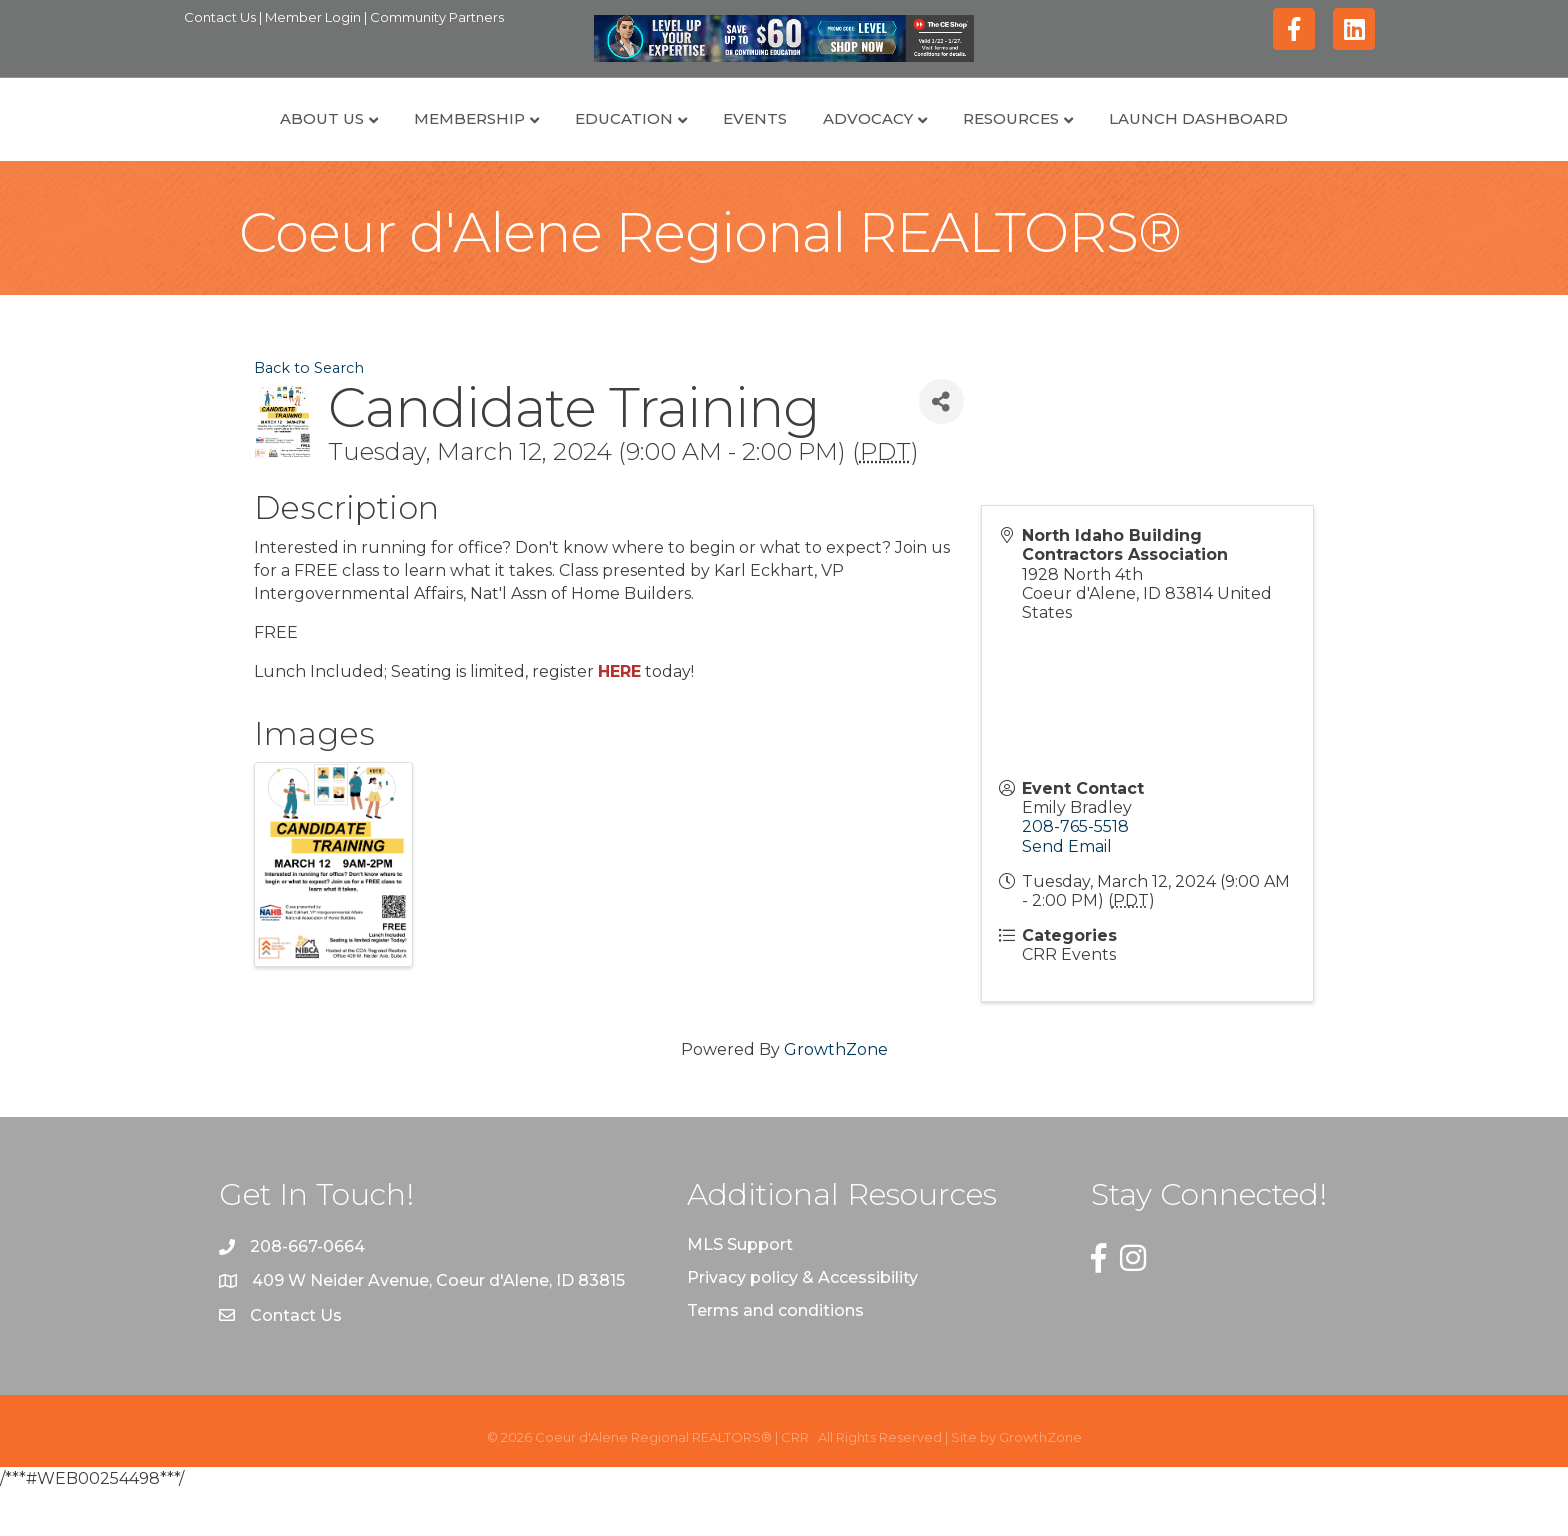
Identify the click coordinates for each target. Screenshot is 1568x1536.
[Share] (941, 447)
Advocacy (959, 140)
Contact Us (221, 17)
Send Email (1067, 891)
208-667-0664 (307, 1292)
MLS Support (740, 1289)
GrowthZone (836, 1094)
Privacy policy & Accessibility (802, 1322)
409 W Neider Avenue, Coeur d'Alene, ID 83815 (438, 1326)
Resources (1102, 140)
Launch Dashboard (1289, 140)
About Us (231, 140)
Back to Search (309, 414)
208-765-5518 (1075, 872)
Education (533, 140)
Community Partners (437, 17)
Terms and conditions (775, 1356)
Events (664, 140)
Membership (378, 140)
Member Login (314, 17)
